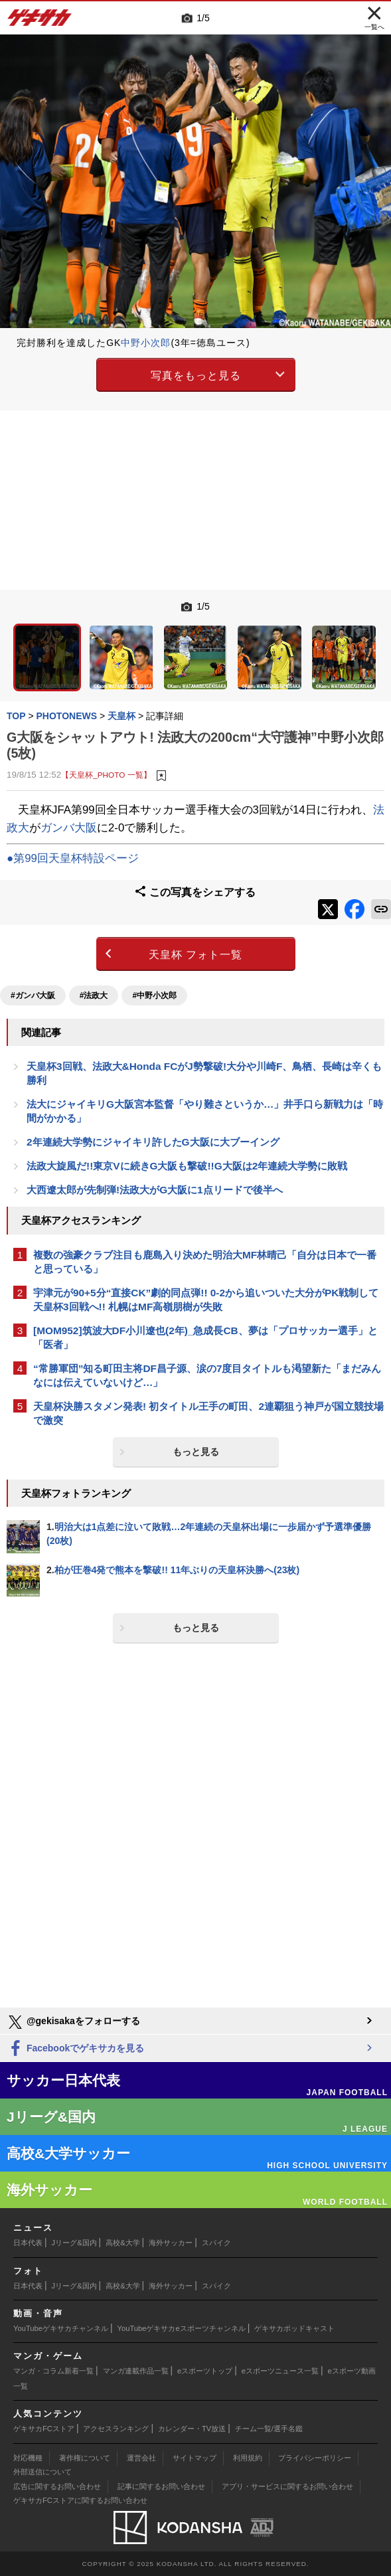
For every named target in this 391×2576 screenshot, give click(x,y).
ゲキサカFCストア (43, 2429)
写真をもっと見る (196, 375)
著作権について (84, 2458)
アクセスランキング (116, 2429)
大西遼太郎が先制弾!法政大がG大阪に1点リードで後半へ (155, 1189)
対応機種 (27, 2458)
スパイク (216, 2243)
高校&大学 (122, 2243)
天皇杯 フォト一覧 (195, 954)
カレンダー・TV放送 (192, 2429)
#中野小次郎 (154, 995)
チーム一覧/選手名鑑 (269, 2429)
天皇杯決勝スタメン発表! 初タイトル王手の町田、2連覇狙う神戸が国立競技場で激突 (208, 1413)
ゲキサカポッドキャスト (294, 2328)
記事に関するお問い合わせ (161, 2486)
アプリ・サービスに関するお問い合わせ (287, 2486)
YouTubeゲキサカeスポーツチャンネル (181, 2328)
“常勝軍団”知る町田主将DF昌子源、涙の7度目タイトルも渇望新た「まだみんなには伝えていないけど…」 (207, 1375)
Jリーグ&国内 (74, 2243)
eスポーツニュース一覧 (280, 2371)
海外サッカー (171, 2243)
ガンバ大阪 (68, 827)
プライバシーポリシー (314, 2458)
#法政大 (94, 995)
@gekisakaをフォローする (73, 2022)
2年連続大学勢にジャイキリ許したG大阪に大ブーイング (153, 1142)
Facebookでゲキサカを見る (75, 2049)
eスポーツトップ (204, 2371)
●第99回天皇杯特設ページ (73, 858)
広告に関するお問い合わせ (57, 2486)
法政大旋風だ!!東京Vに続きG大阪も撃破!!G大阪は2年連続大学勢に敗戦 (187, 1165)
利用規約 (247, 2458)
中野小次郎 (146, 342)
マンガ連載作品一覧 (136, 2371)
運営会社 (141, 2458)
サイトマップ (194, 2458)
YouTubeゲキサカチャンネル (60, 2328)
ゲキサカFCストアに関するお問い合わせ (80, 2500)
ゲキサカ (40, 21)
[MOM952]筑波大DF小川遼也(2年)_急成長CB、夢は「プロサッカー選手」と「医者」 (205, 1337)
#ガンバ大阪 (33, 995)
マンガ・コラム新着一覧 (53, 2371)
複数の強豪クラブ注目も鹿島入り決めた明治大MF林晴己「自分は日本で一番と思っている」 (204, 1261)
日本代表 (27, 2243)
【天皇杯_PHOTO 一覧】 (106, 774)
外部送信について (42, 2472)
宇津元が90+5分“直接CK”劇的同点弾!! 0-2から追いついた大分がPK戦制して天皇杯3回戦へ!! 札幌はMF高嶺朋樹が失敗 (205, 1299)
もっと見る (196, 1451)
